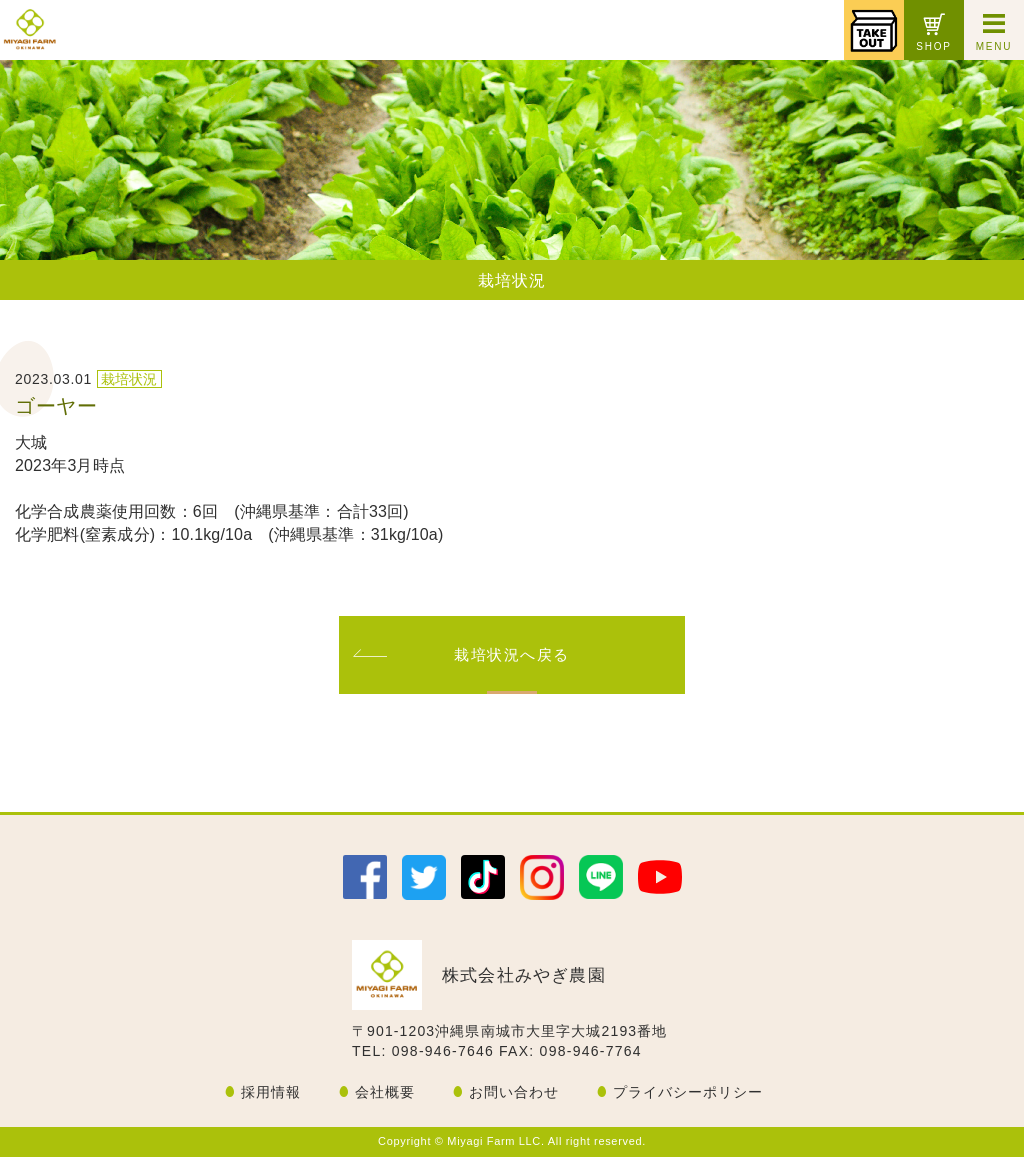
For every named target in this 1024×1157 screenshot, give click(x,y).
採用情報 (271, 1092)
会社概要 (385, 1092)
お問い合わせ (514, 1092)
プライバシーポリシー (688, 1092)
